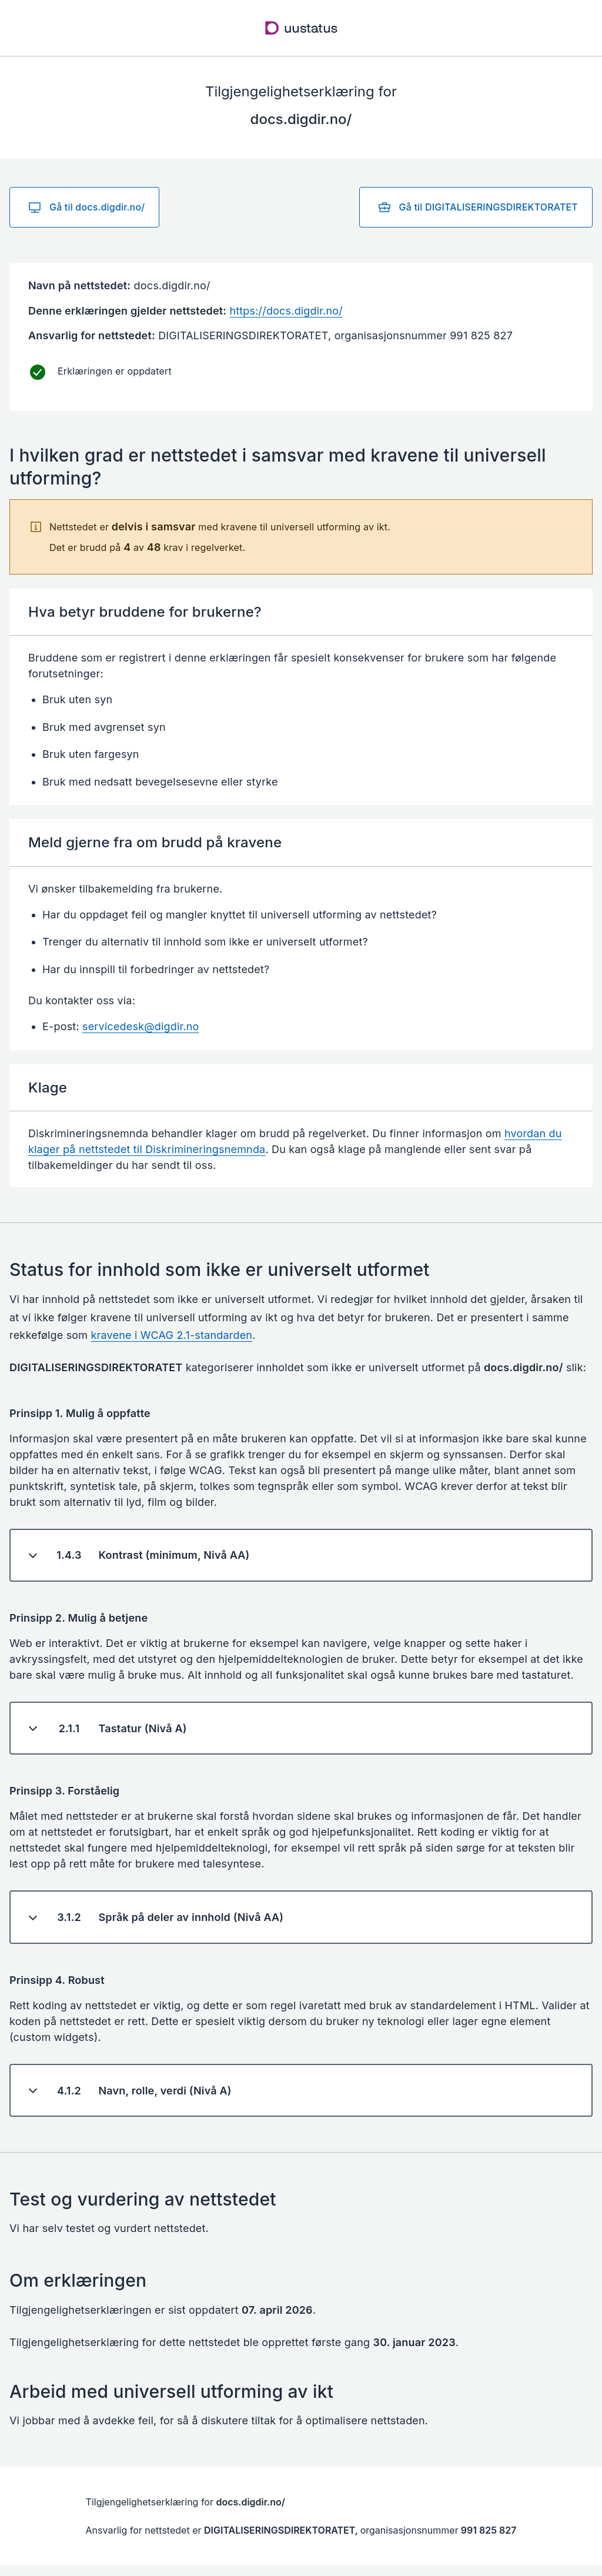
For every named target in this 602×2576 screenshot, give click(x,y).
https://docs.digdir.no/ (286, 311)
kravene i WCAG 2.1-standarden (172, 1335)
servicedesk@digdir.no (140, 1026)
